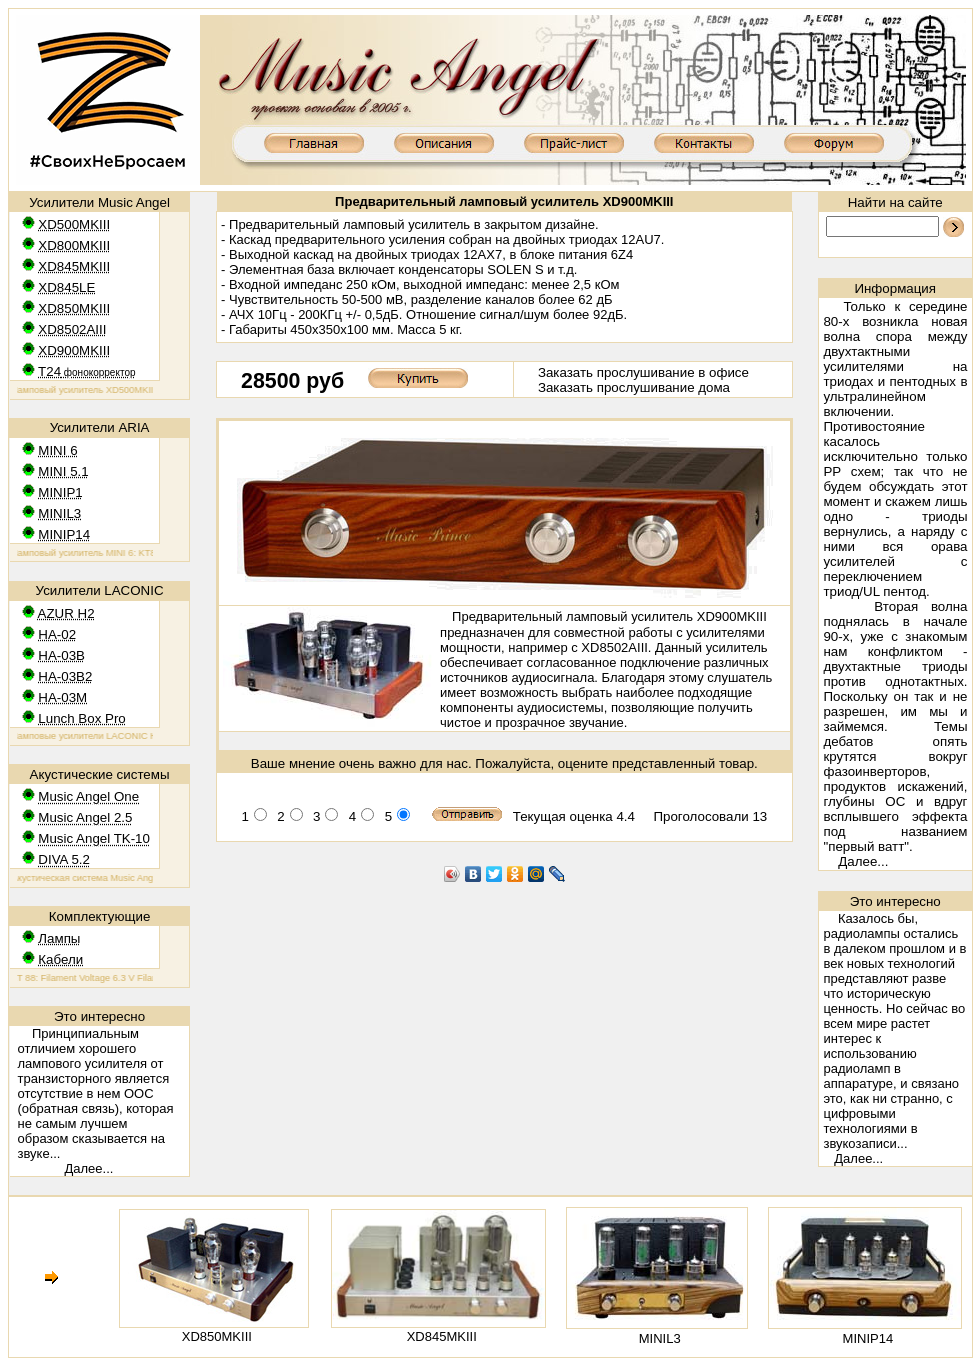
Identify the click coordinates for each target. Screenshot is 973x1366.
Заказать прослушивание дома (634, 387)
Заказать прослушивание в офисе (643, 372)
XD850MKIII (217, 1336)
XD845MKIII (442, 1336)
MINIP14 (868, 1338)
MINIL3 (660, 1338)
